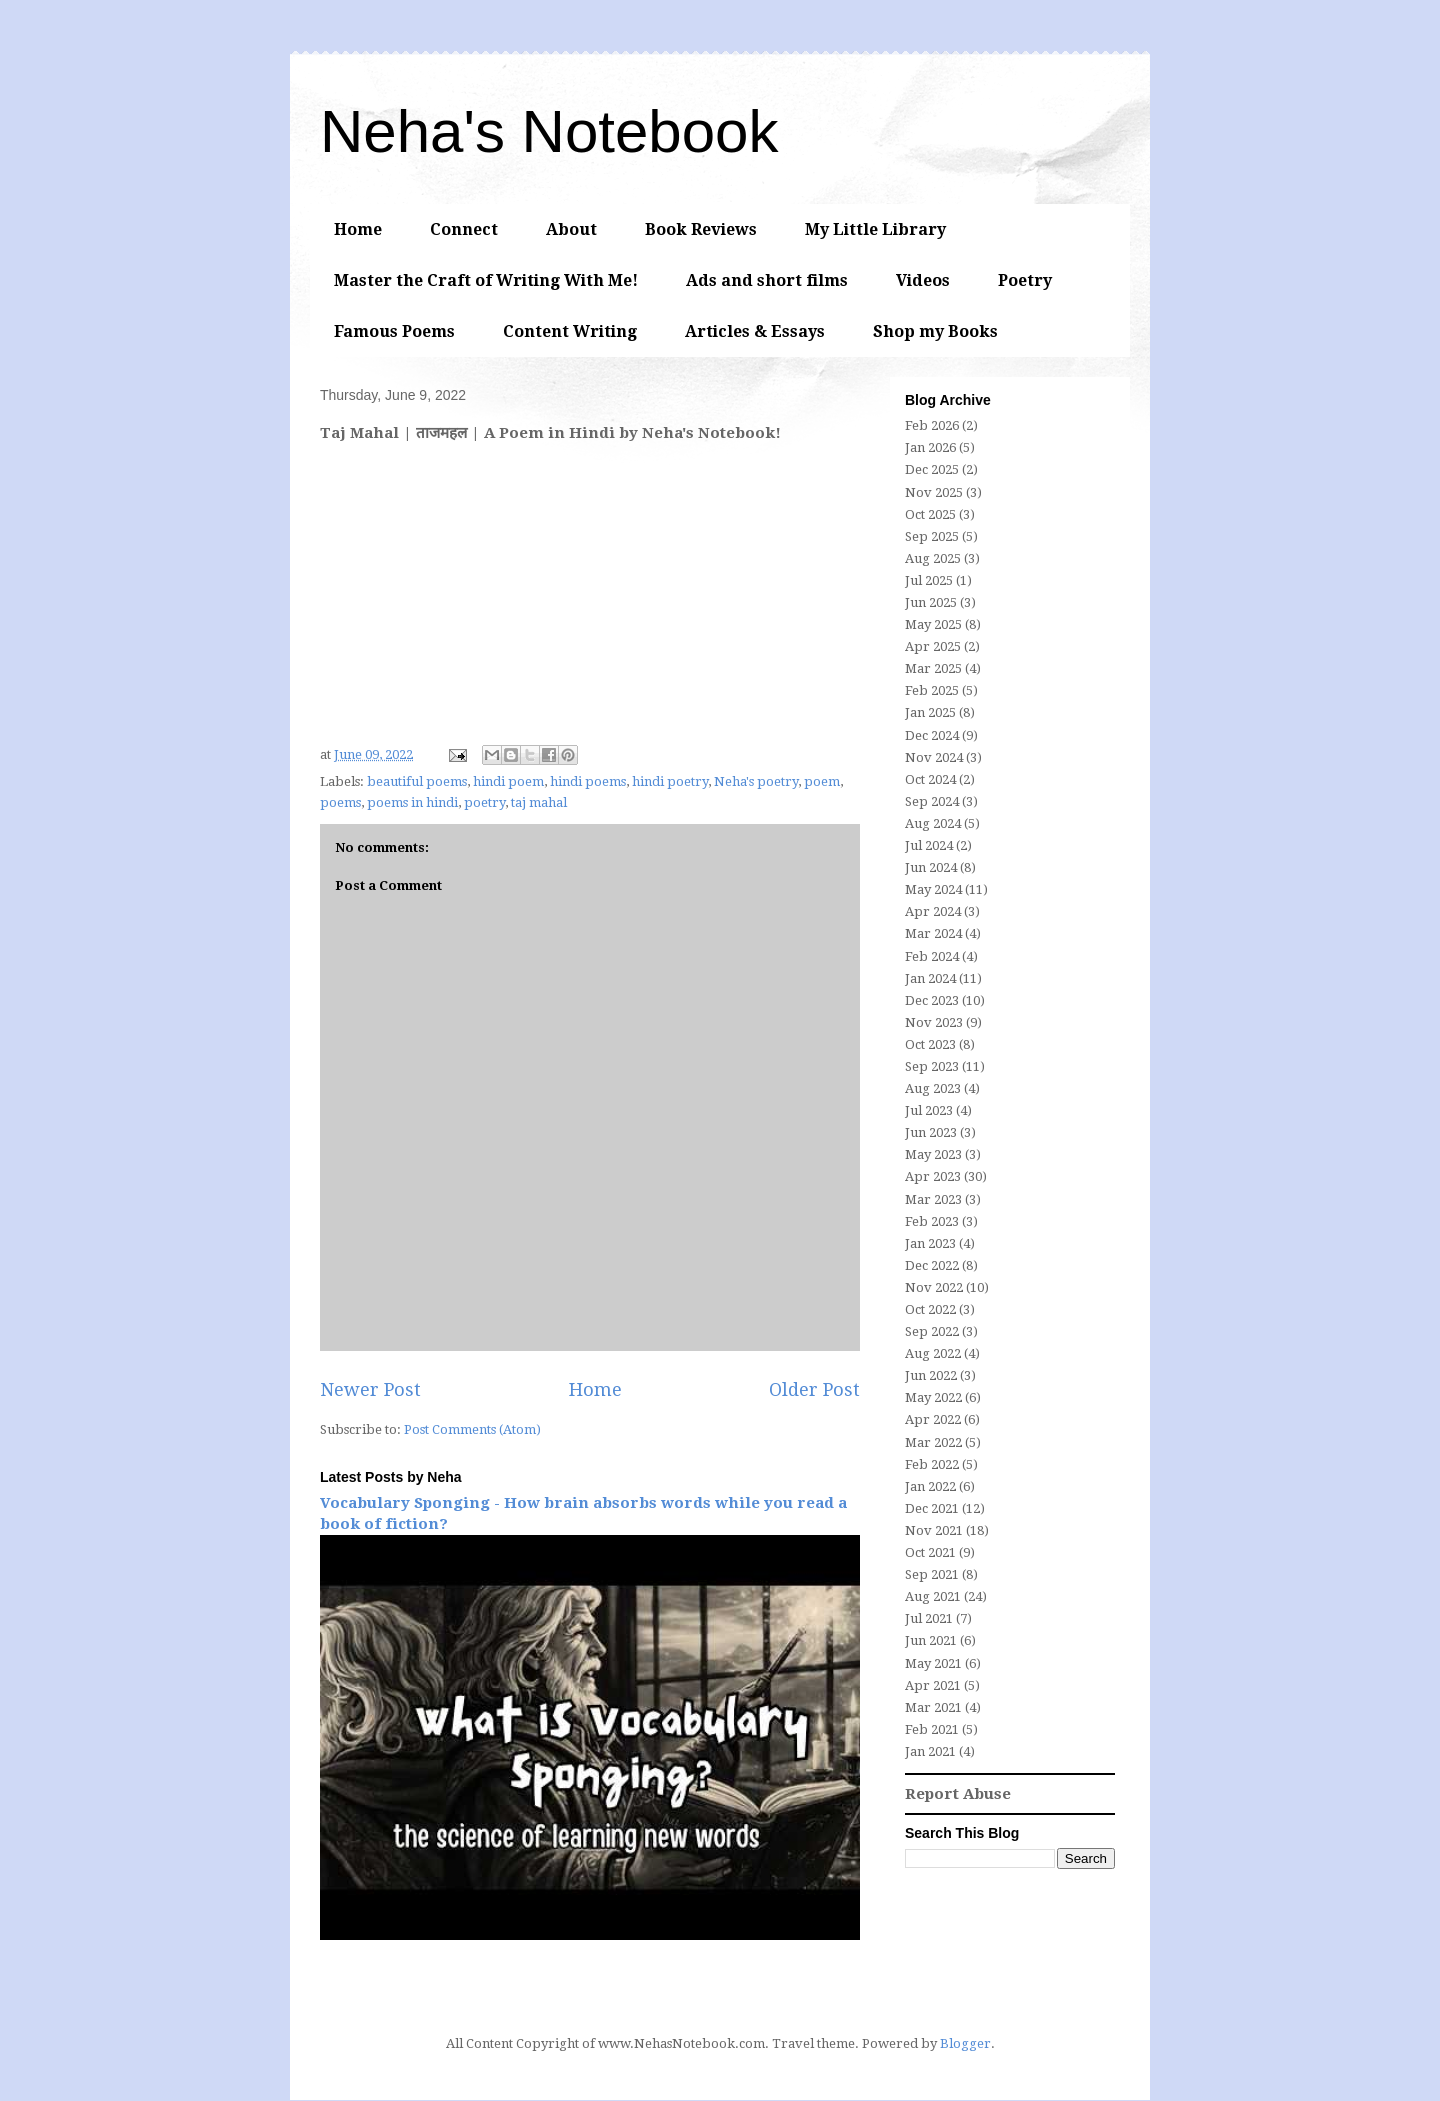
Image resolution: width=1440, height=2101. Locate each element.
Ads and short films (767, 280)
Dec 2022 (932, 1265)
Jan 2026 (930, 447)
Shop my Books (935, 331)
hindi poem (508, 781)
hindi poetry (670, 781)
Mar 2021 (933, 1707)
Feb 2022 (932, 1464)
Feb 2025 (932, 690)
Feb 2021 (932, 1729)
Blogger (965, 2043)
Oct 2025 (930, 514)
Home (358, 229)
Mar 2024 (933, 933)
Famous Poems (394, 331)
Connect (464, 229)
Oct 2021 (930, 1552)
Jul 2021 (929, 1618)
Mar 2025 (933, 668)
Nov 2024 (934, 757)
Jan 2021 (930, 1751)
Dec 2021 (932, 1508)
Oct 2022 (930, 1309)
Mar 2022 (933, 1442)
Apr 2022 (933, 1419)
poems (340, 802)
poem (822, 781)
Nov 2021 (934, 1530)
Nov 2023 (934, 1022)
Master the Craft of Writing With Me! (486, 280)
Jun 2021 (931, 1640)
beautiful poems (417, 781)
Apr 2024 (933, 911)
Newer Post (370, 1389)
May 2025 (933, 624)
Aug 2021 (933, 1596)
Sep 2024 (932, 801)
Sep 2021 (932, 1574)
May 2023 (933, 1154)
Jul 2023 (929, 1110)
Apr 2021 (933, 1685)
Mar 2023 (933, 1199)
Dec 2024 (932, 735)
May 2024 (933, 889)
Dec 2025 (932, 469)
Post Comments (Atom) (472, 1429)
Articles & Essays (755, 331)
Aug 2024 (933, 823)
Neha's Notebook (549, 131)
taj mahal (539, 802)
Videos (923, 280)
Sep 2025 (932, 536)
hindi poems (588, 781)
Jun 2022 (931, 1375)
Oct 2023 (930, 1044)
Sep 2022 (932, 1331)
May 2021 (933, 1663)
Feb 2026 (932, 425)
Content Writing (570, 331)
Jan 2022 (930, 1486)
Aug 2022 (933, 1353)
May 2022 (933, 1397)
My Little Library (875, 229)
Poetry (1025, 280)
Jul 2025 (929, 580)
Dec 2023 (932, 1000)
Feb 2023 (932, 1221)
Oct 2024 (930, 779)
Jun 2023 (931, 1132)
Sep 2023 (932, 1066)
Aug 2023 (933, 1088)
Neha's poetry (756, 781)
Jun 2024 (931, 867)
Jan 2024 (930, 978)
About (571, 229)
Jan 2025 (930, 712)
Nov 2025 (934, 492)
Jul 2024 (929, 845)
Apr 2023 (933, 1176)
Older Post (814, 1389)
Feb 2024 (932, 956)
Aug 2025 (933, 558)
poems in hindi (412, 802)
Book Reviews (701, 229)
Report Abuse (958, 1794)
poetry (484, 802)
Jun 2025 (931, 602)
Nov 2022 (934, 1287)
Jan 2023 (930, 1243)
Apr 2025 (933, 646)
